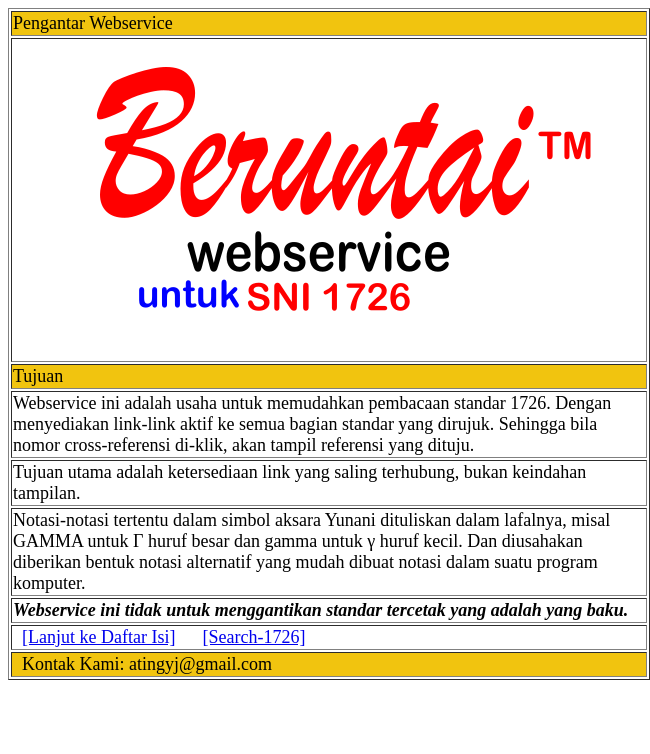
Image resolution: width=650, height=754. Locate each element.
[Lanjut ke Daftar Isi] (98, 637)
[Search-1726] (253, 637)
